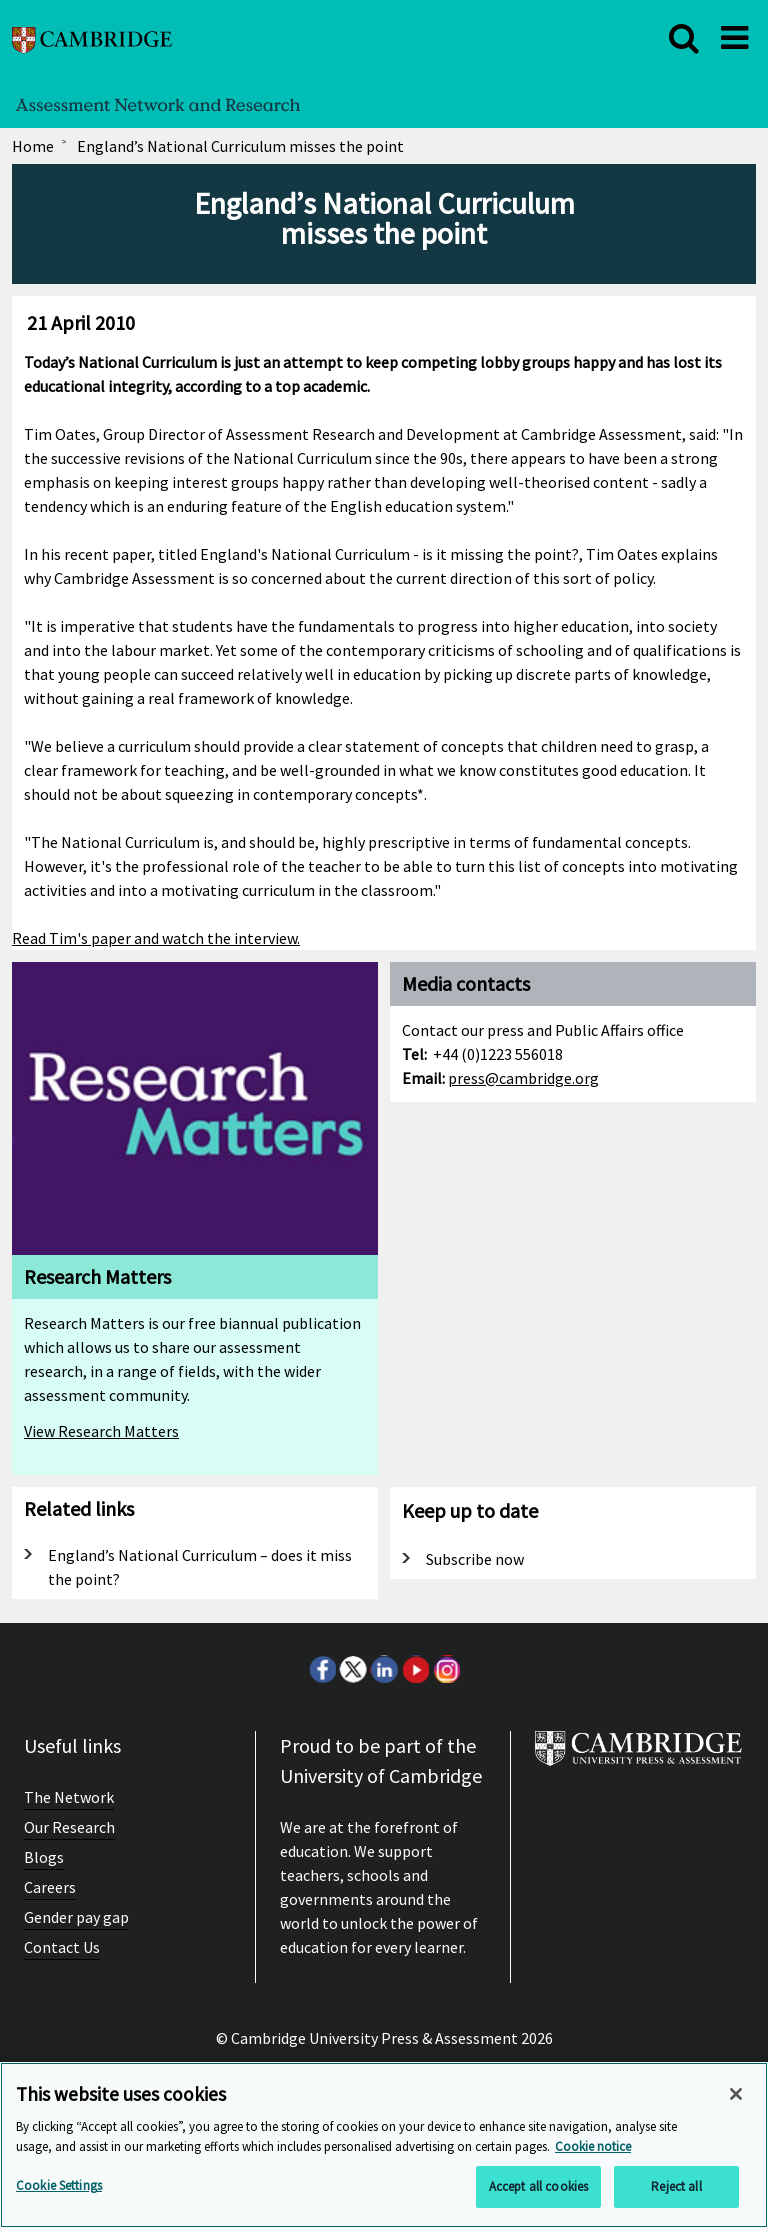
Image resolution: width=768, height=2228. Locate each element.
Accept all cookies (538, 2186)
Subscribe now (475, 1559)
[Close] (736, 2094)
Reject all (676, 2186)
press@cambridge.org (523, 1078)
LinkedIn (384, 1669)
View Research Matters (101, 1431)
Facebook (322, 1669)
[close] (684, 38)
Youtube (415, 1669)
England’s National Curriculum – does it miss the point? (200, 1567)
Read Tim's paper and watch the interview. (156, 938)
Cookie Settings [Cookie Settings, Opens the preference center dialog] (59, 2185)
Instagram (446, 1669)
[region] (384, 2145)
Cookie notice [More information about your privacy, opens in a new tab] (593, 2146)
